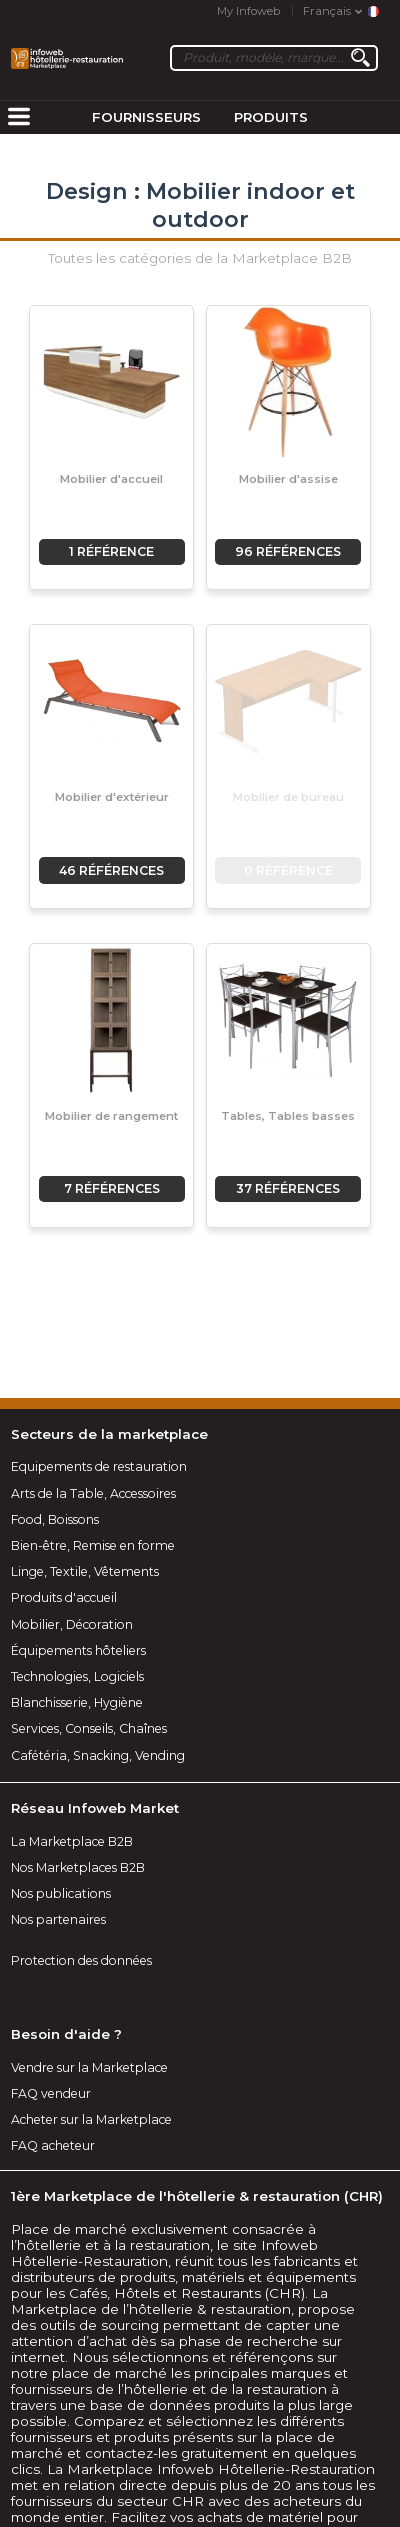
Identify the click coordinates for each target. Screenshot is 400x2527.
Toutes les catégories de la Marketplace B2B (200, 258)
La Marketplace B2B (72, 1841)
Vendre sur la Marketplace (89, 2067)
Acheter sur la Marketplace (91, 2119)
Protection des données (81, 1960)
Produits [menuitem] (271, 117)
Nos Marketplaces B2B (78, 1867)
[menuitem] (19, 118)
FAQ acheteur (53, 2145)
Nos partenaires (58, 1919)
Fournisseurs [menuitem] (146, 117)
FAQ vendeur (51, 2093)
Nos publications (61, 1893)
